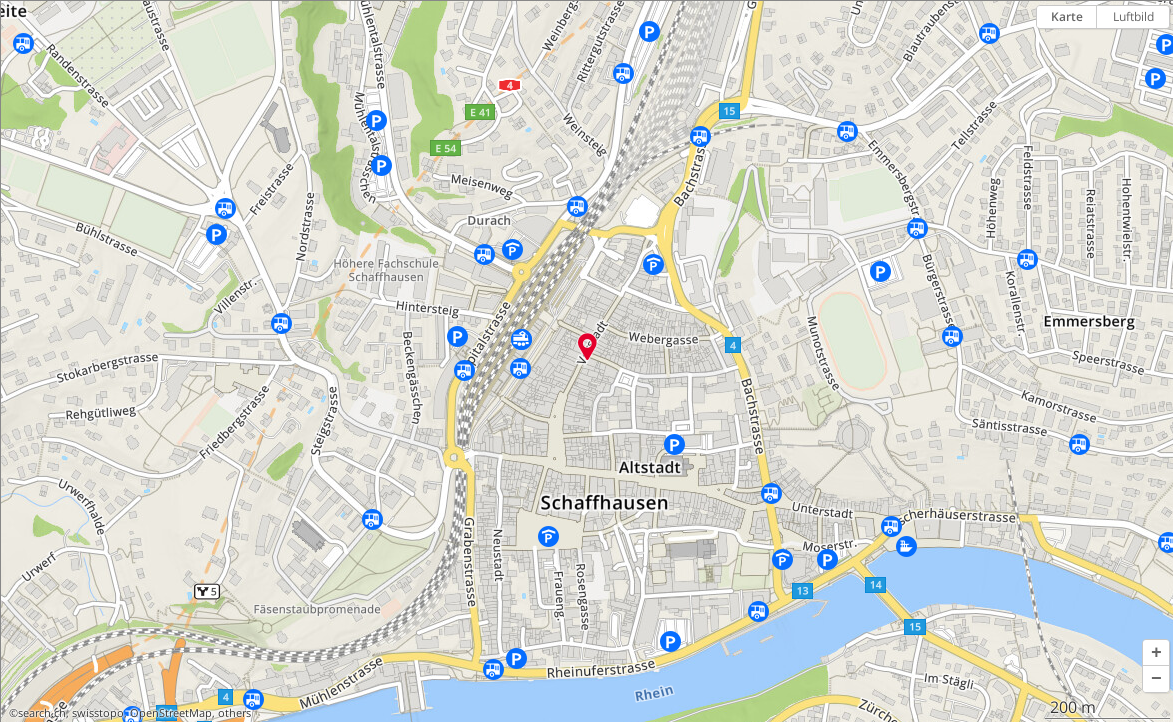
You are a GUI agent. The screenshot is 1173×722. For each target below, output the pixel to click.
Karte (1067, 16)
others (234, 713)
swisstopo (98, 713)
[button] (1156, 653)
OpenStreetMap (171, 713)
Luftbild (1133, 16)
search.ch (42, 713)
